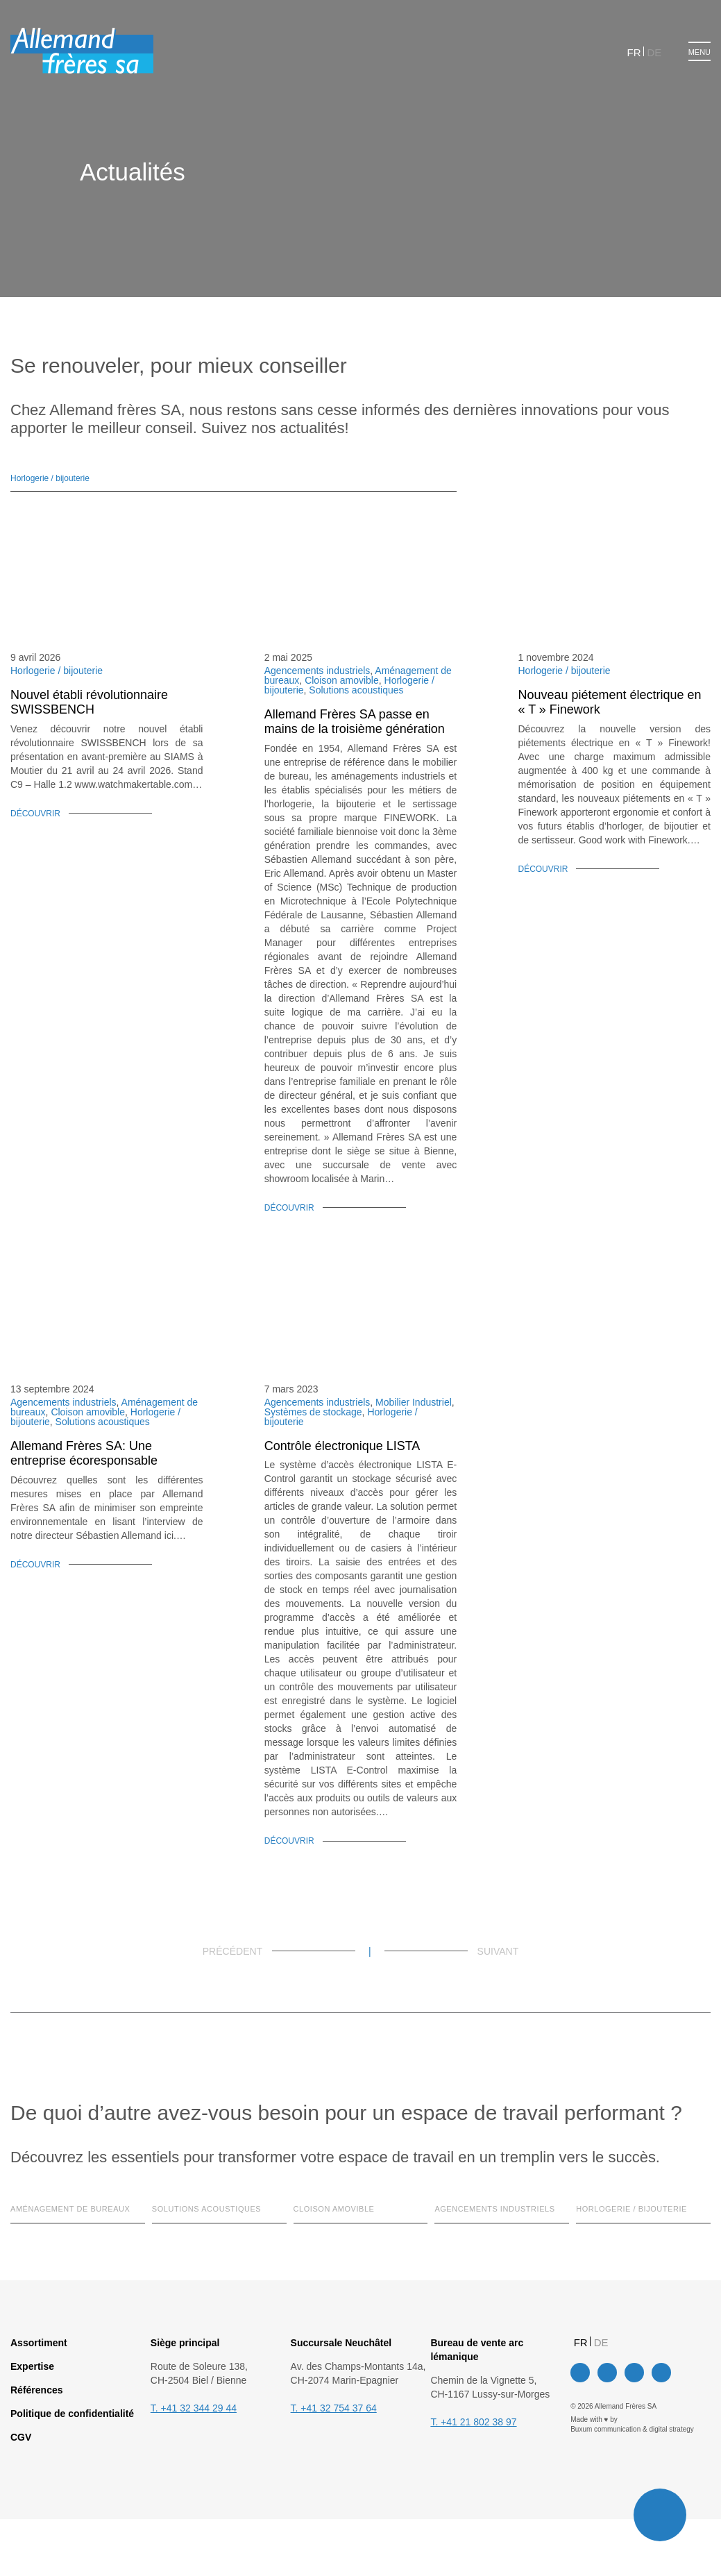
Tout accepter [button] (378, 1337)
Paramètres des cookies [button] (276, 1337)
